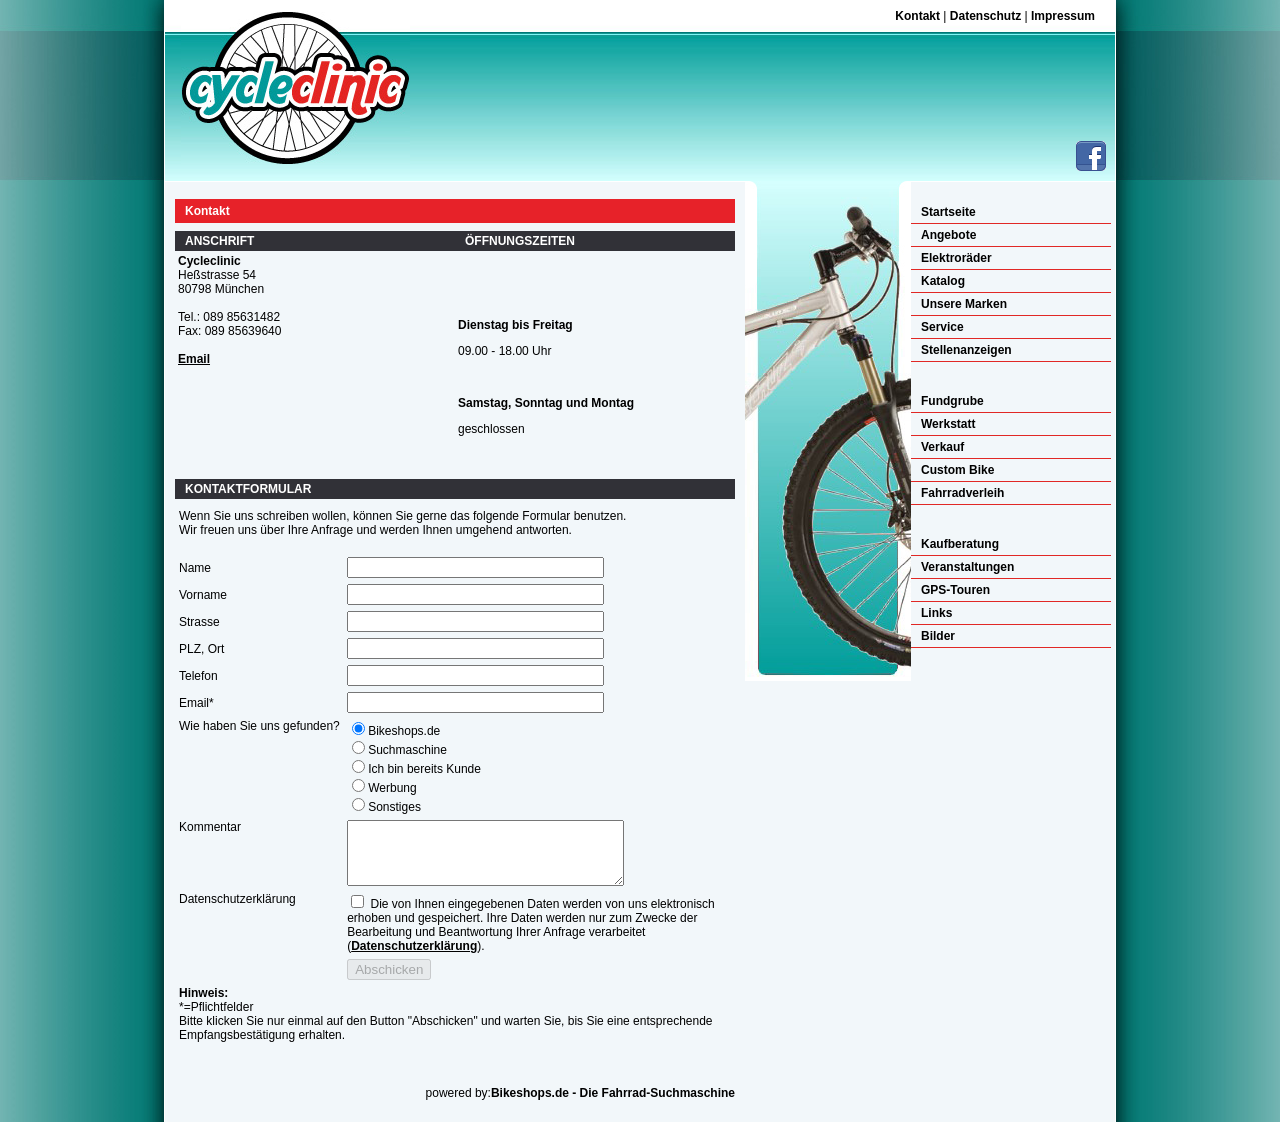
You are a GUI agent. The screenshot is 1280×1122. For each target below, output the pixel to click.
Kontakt (917, 16)
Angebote (948, 235)
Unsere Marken (964, 304)
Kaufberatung (960, 544)
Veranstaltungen (967, 567)
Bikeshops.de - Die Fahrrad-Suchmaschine (613, 1105)
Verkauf (942, 447)
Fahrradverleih (962, 493)
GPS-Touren (955, 590)
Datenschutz (985, 16)
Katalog (943, 281)
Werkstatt (948, 424)
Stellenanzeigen (966, 350)
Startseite (948, 212)
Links (936, 613)
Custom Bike (957, 470)
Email (194, 359)
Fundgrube (952, 401)
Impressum (1063, 16)
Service (942, 327)
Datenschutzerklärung (414, 958)
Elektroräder (956, 258)
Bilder (938, 636)
